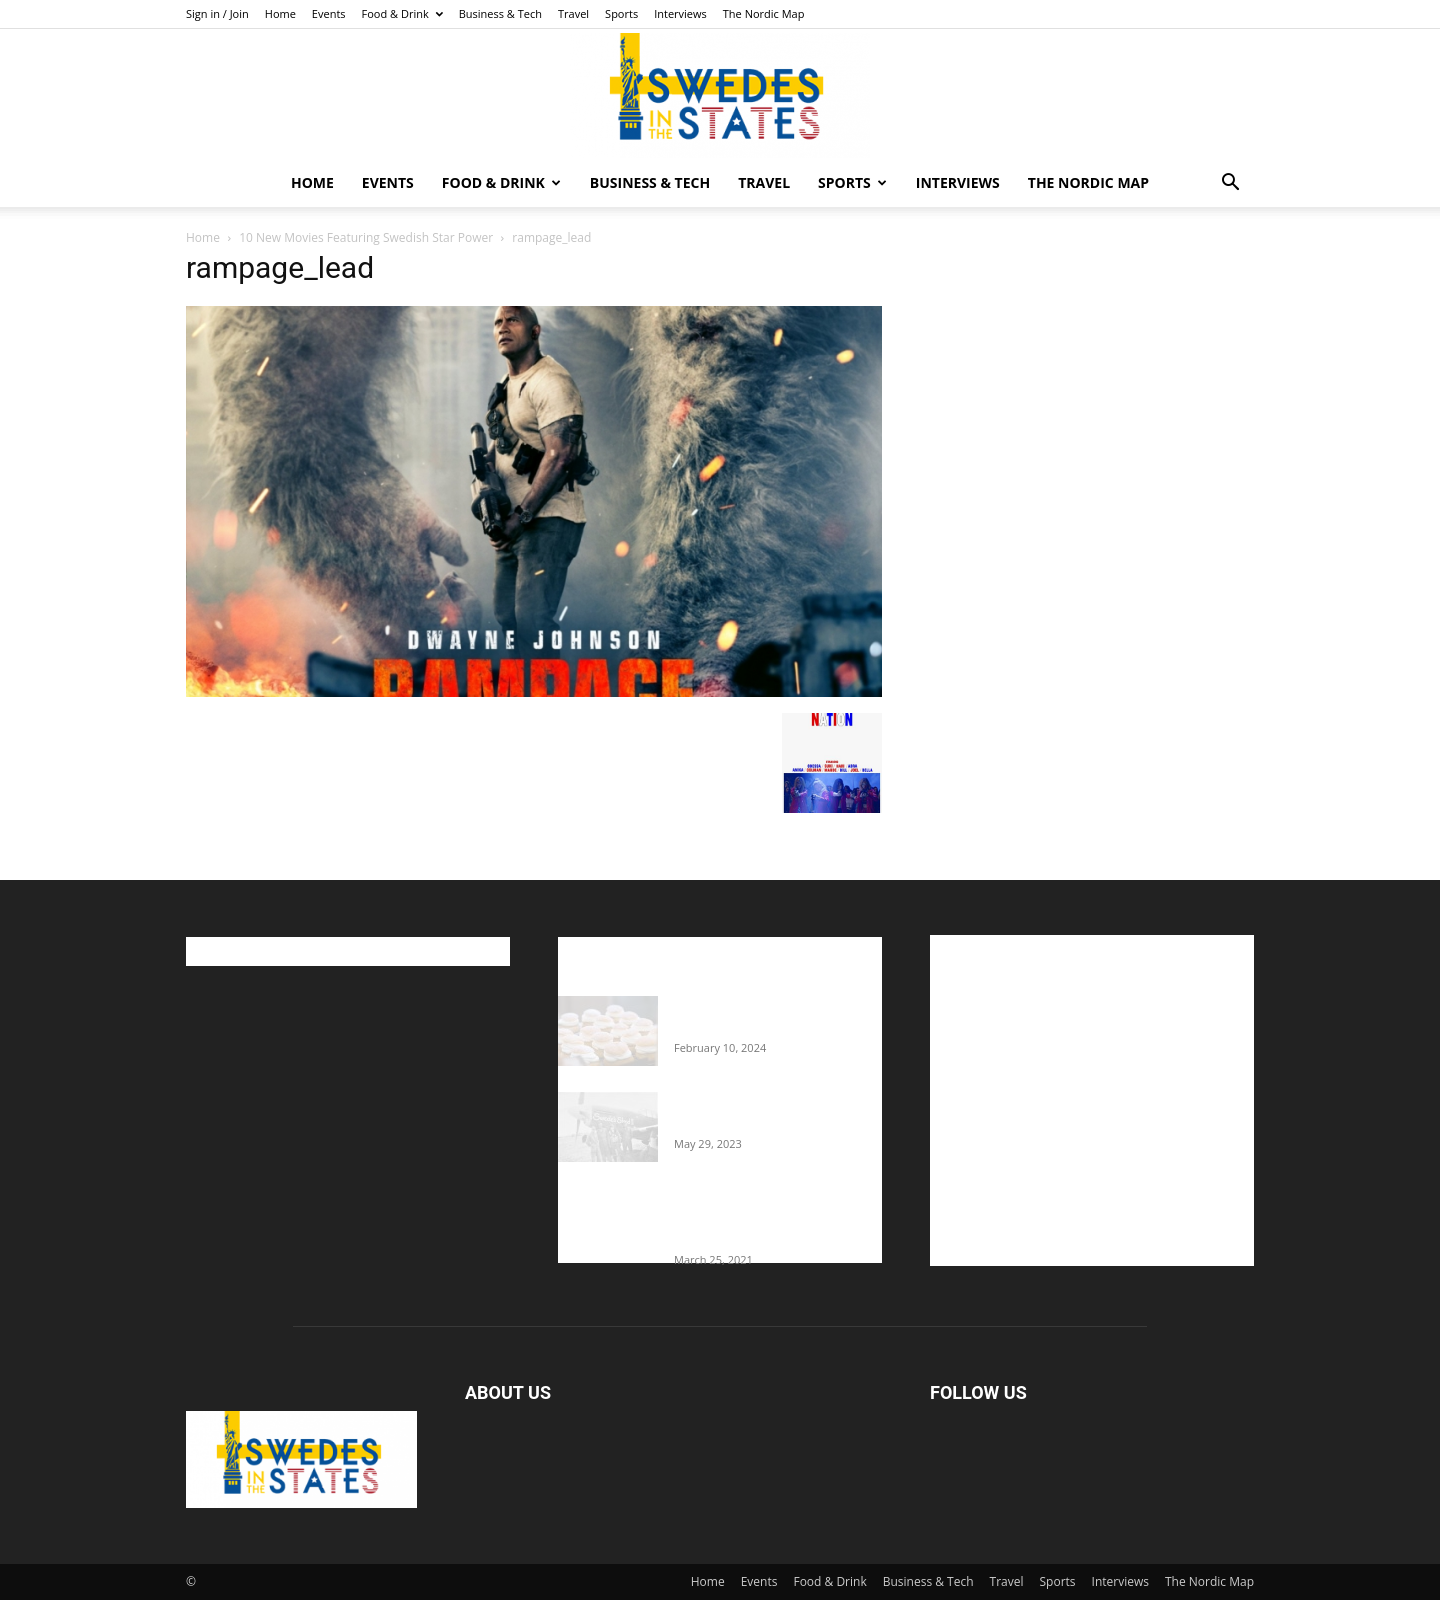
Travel (573, 13)
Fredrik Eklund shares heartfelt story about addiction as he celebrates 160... (770, 1218)
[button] (1230, 184)
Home (280, 13)
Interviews (680, 13)
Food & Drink (402, 13)
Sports (621, 13)
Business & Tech (500, 13)
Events (329, 13)
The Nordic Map (764, 13)
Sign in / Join (217, 13)
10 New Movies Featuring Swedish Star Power (366, 237)
